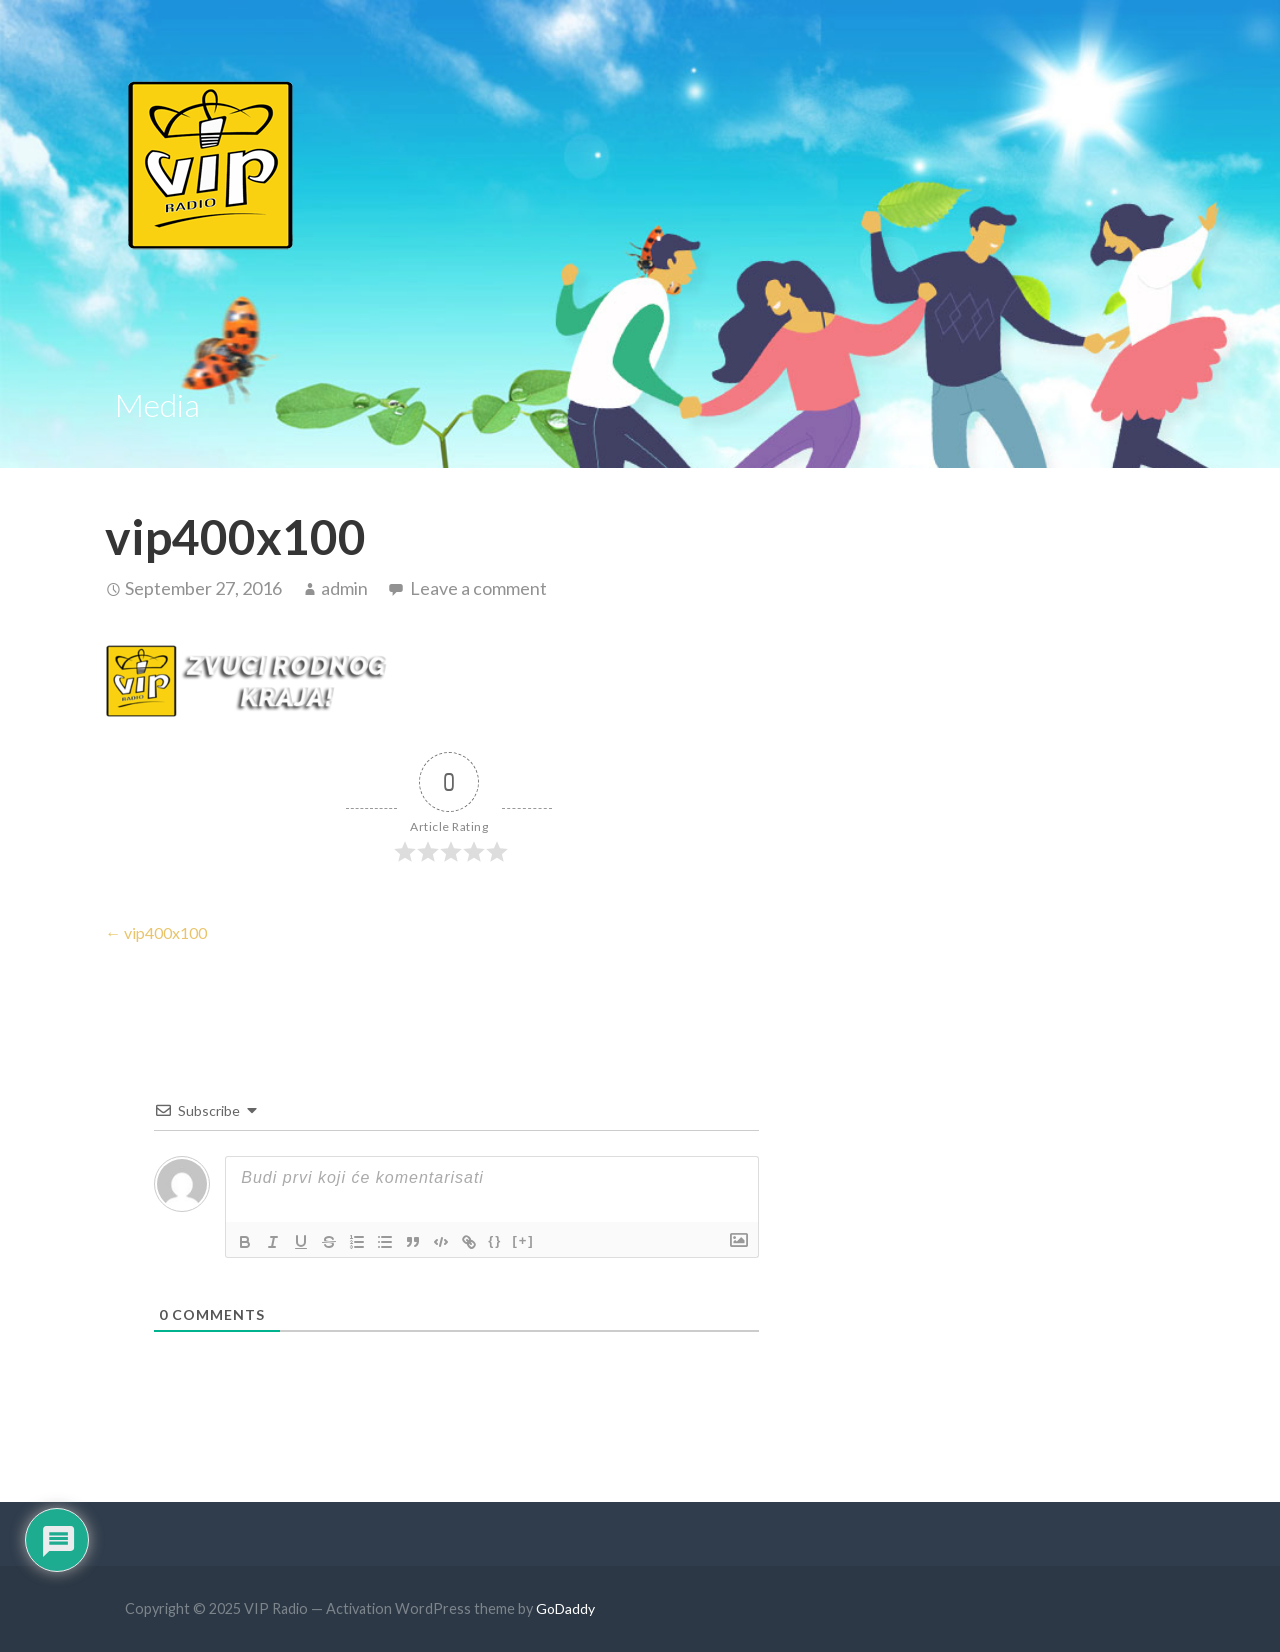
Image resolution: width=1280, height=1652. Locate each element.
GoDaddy (565, 1608)
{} (495, 1240)
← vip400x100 (156, 932)
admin (344, 588)
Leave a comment (478, 588)
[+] (523, 1240)
